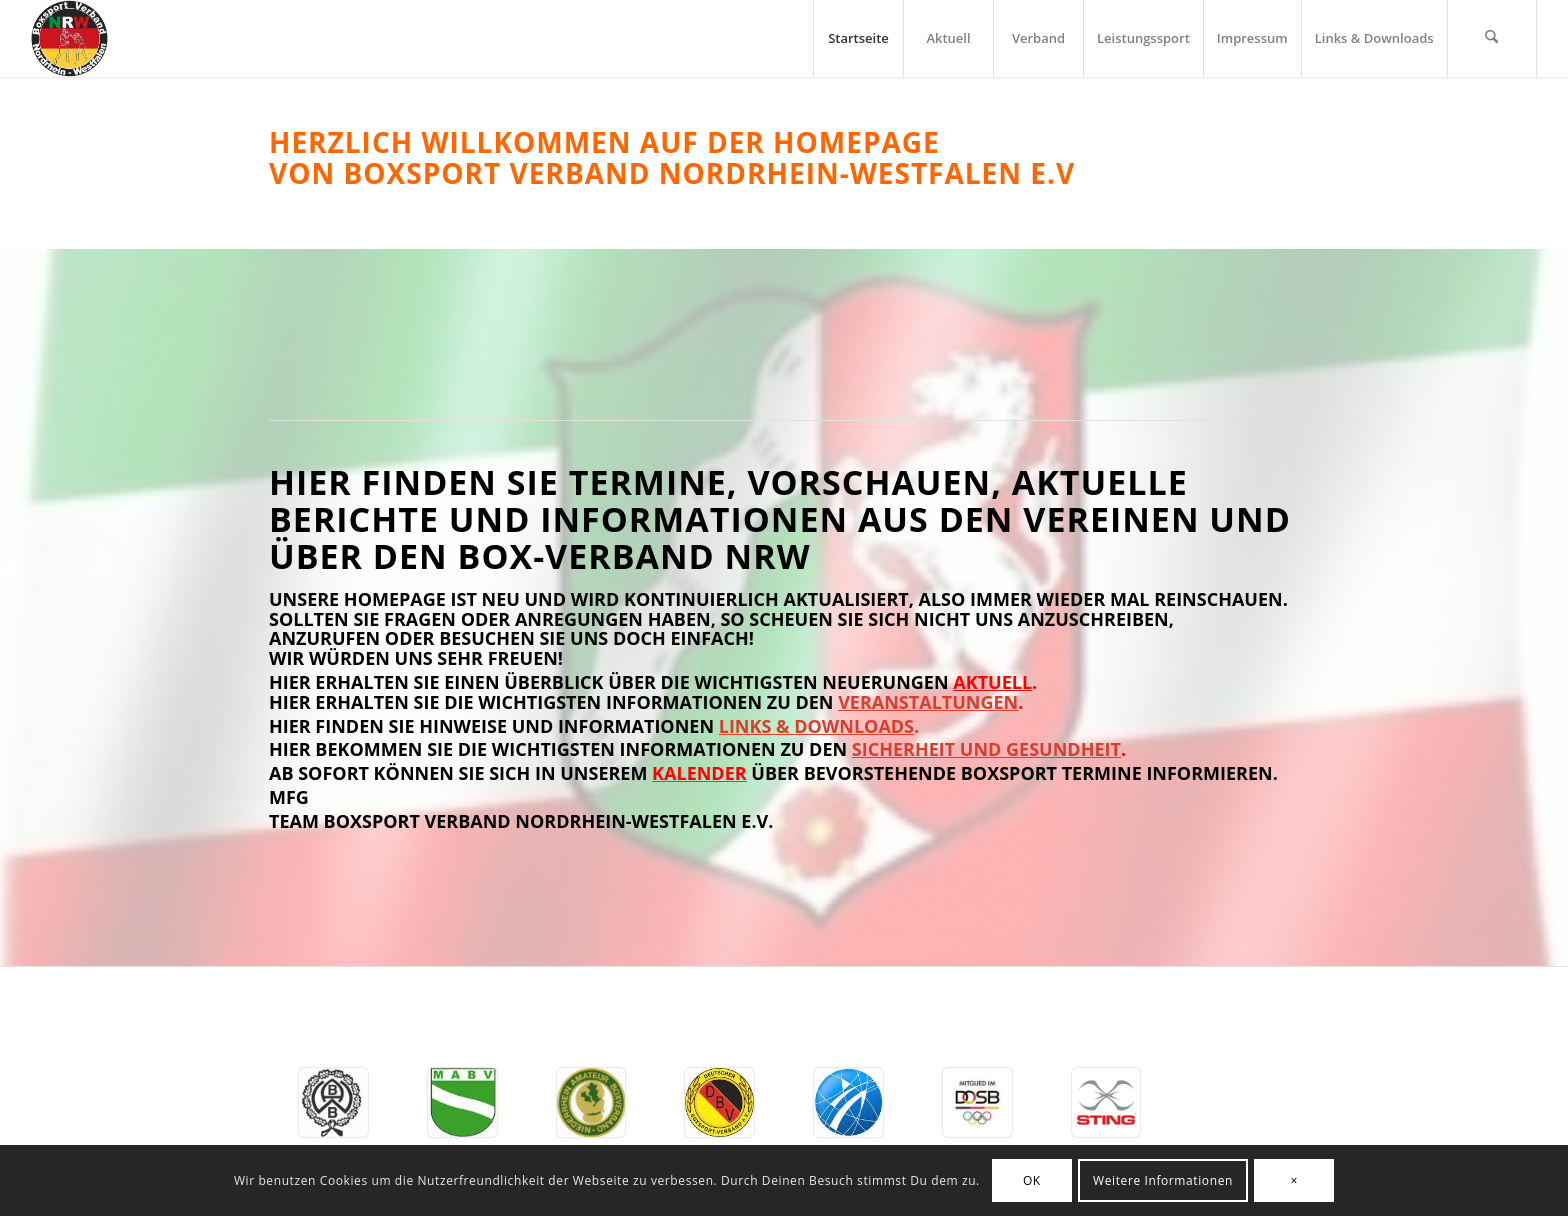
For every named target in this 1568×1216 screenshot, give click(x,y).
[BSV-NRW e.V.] (69, 38)
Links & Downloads (816, 726)
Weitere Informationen (1163, 1180)
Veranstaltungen (928, 702)
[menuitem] (858, 38)
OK (1032, 1180)
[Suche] (1492, 38)
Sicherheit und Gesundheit (986, 749)
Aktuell (992, 682)
